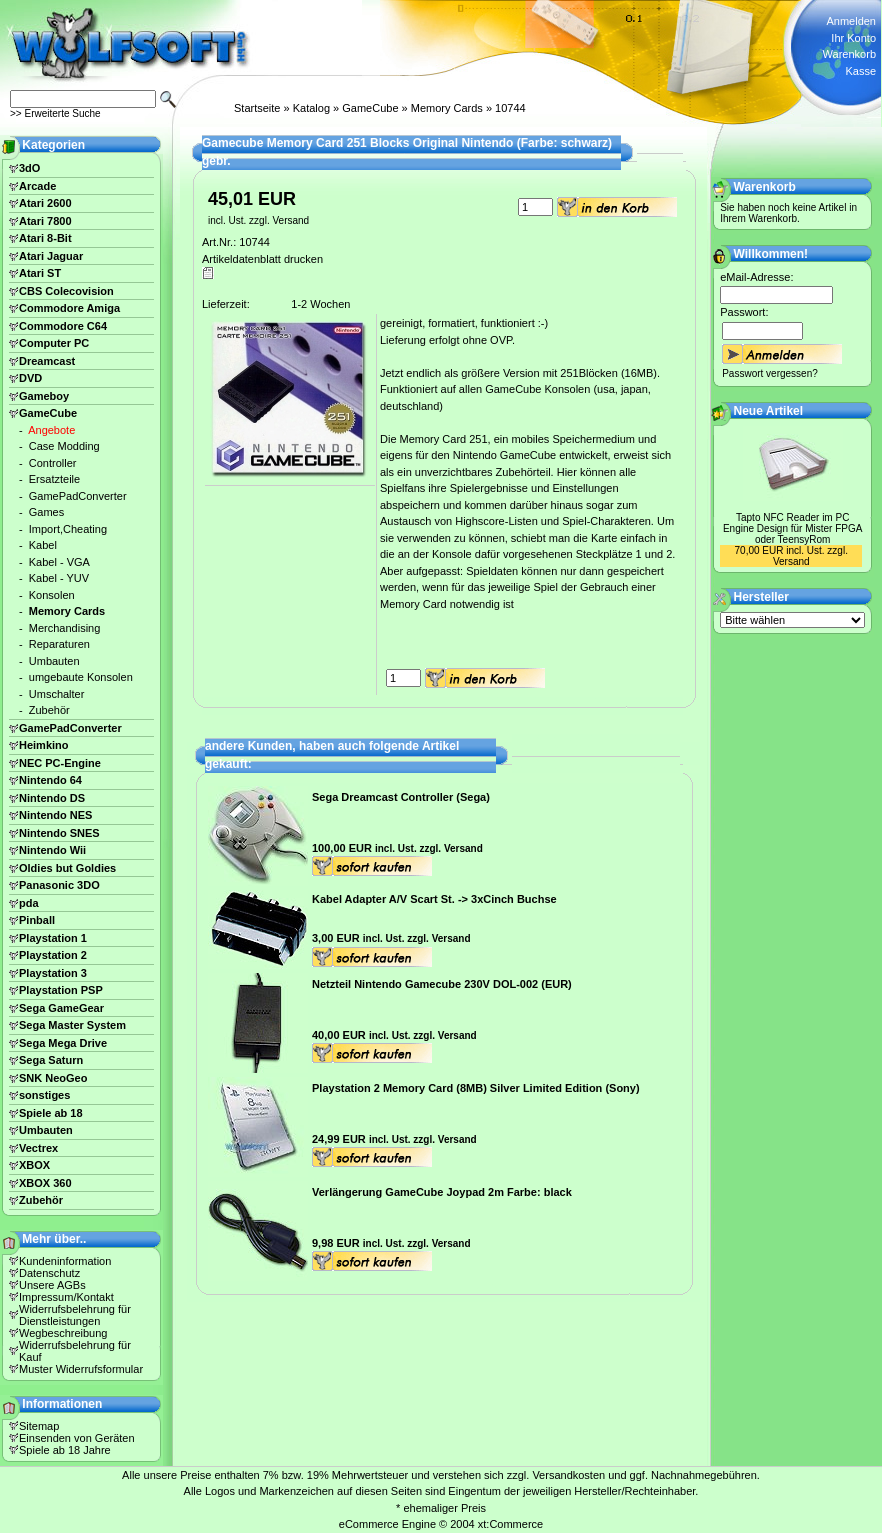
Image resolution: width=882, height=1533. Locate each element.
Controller (53, 463)
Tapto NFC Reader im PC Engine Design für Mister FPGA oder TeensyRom (793, 528)
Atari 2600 (45, 203)
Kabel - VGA (59, 562)
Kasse (860, 71)
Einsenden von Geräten (77, 1438)
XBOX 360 (45, 1183)
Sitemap (39, 1426)
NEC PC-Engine (60, 763)
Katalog (311, 108)
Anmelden (851, 21)
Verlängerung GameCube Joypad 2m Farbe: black (442, 1192)
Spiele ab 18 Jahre (65, 1450)
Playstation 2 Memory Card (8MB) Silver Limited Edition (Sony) (476, 1088)
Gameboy (44, 396)
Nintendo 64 (50, 780)
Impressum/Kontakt (66, 1297)
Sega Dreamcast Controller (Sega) (401, 797)
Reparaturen (59, 644)
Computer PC (54, 343)
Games (46, 512)
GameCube (370, 108)
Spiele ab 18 (51, 1113)
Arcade (37, 186)
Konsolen (52, 595)
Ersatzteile (54, 479)
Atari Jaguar (51, 256)
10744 (510, 108)
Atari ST (40, 273)
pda (29, 903)
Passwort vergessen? (770, 373)
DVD (30, 378)
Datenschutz (49, 1273)
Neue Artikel (769, 411)
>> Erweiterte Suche (55, 113)
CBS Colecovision (66, 291)
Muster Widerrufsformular (81, 1369)
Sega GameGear (61, 1008)
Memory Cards (447, 108)
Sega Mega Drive (63, 1043)
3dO (29, 168)
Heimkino (44, 745)
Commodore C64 (63, 326)
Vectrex (38, 1148)
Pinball (37, 920)
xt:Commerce (510, 1524)
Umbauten (54, 661)
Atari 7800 (45, 221)
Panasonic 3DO (59, 885)
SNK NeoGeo (53, 1078)
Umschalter (57, 694)
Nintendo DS (52, 798)
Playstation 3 (53, 973)
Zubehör (49, 710)
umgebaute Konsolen (81, 677)
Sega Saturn (51, 1060)
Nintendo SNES (59, 833)
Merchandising (65, 628)
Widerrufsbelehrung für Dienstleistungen (75, 1315)
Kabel (43, 545)
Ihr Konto (853, 38)
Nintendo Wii (52, 850)
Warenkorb (849, 54)
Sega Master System (72, 1025)
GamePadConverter (78, 496)
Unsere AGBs (52, 1285)
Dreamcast (47, 361)
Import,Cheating (68, 529)
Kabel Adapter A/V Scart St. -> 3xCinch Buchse (434, 899)
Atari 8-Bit (45, 238)
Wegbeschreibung (63, 1333)
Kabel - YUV (59, 578)
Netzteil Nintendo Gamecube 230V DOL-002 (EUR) (442, 984)
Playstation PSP (61, 990)
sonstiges (44, 1095)
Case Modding (64, 446)
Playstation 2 (53, 955)
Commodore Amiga (69, 308)
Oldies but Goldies (67, 868)
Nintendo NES (55, 815)
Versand (290, 220)
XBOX (34, 1165)
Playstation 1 (53, 938)
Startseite (257, 108)
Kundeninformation (65, 1261)
